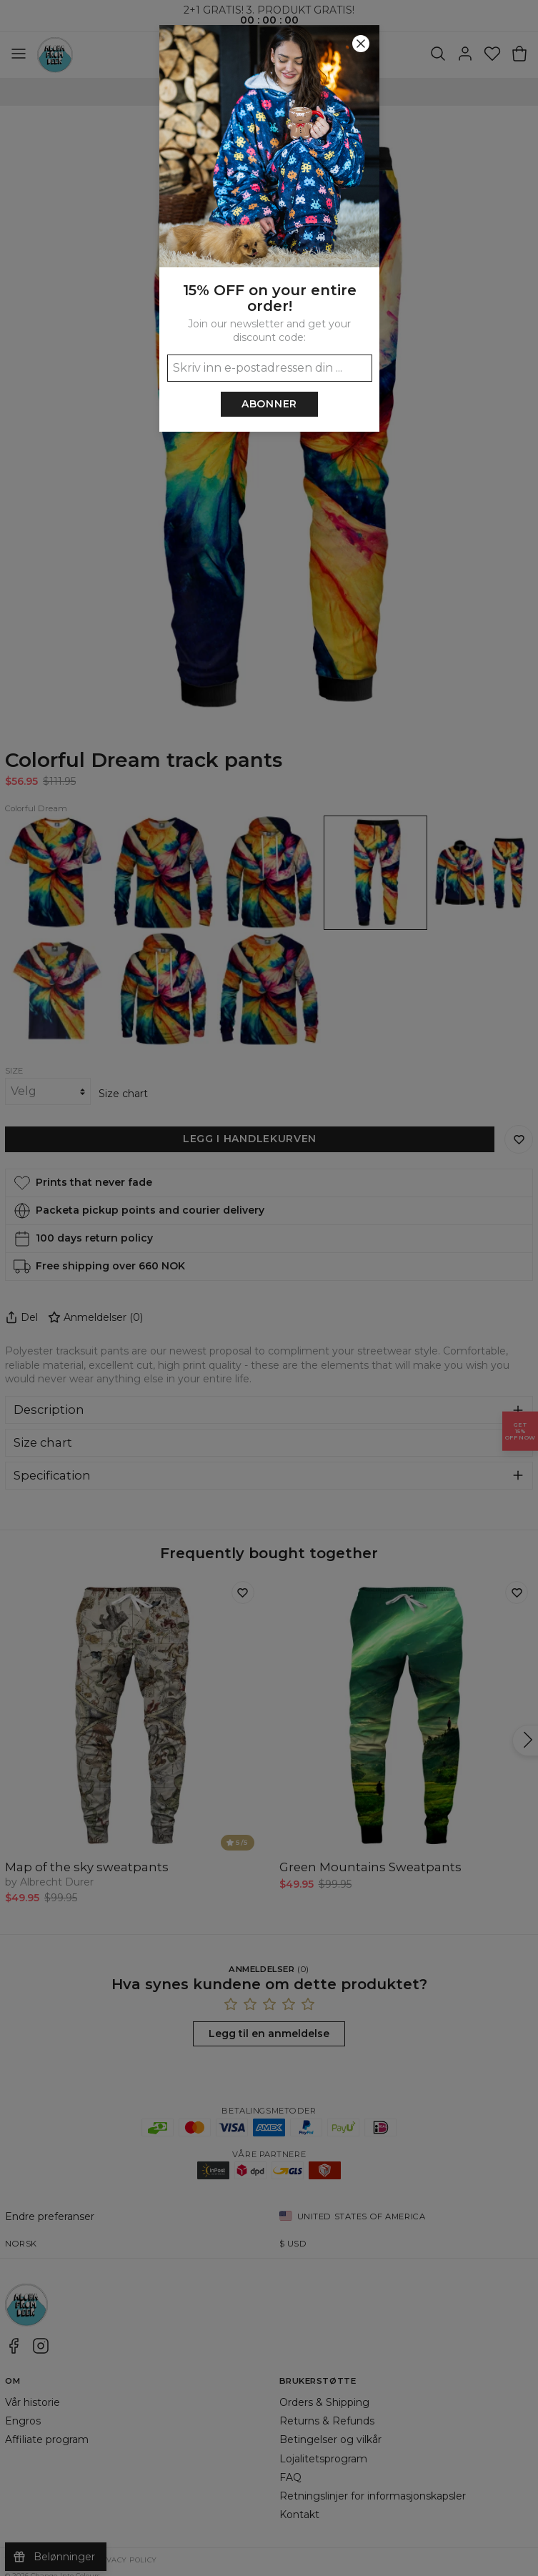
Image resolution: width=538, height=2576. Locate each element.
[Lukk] (360, 43)
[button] (269, 1288)
